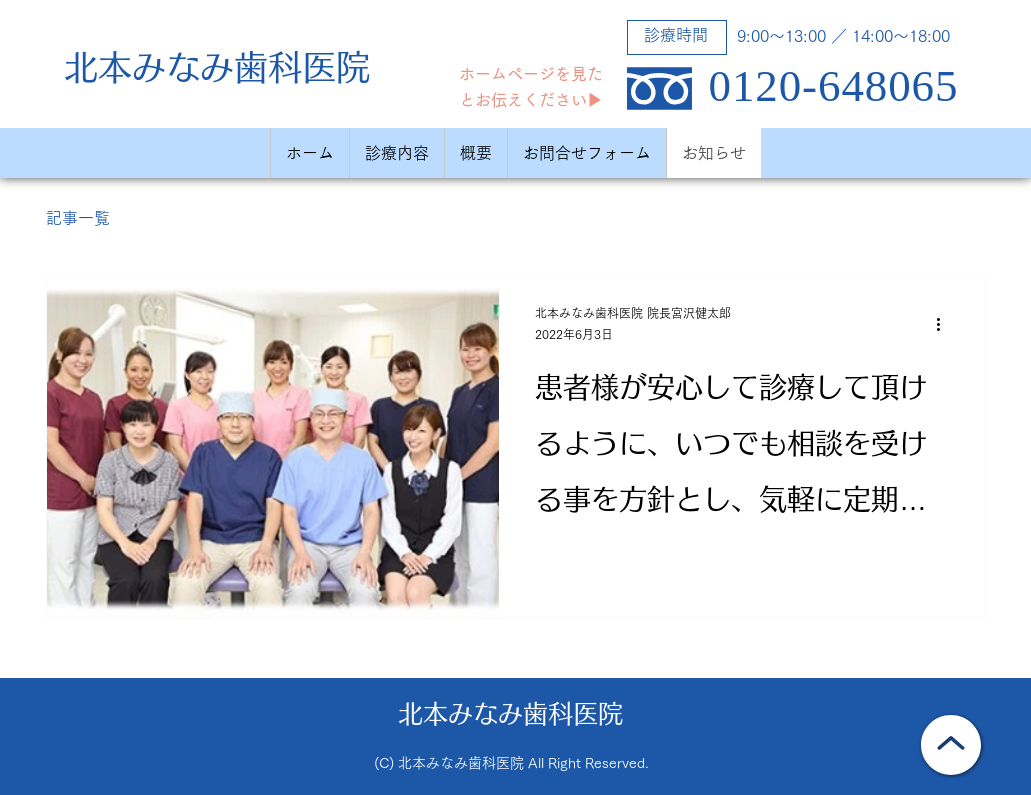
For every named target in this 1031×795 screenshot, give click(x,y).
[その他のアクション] (946, 325)
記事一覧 (78, 218)
